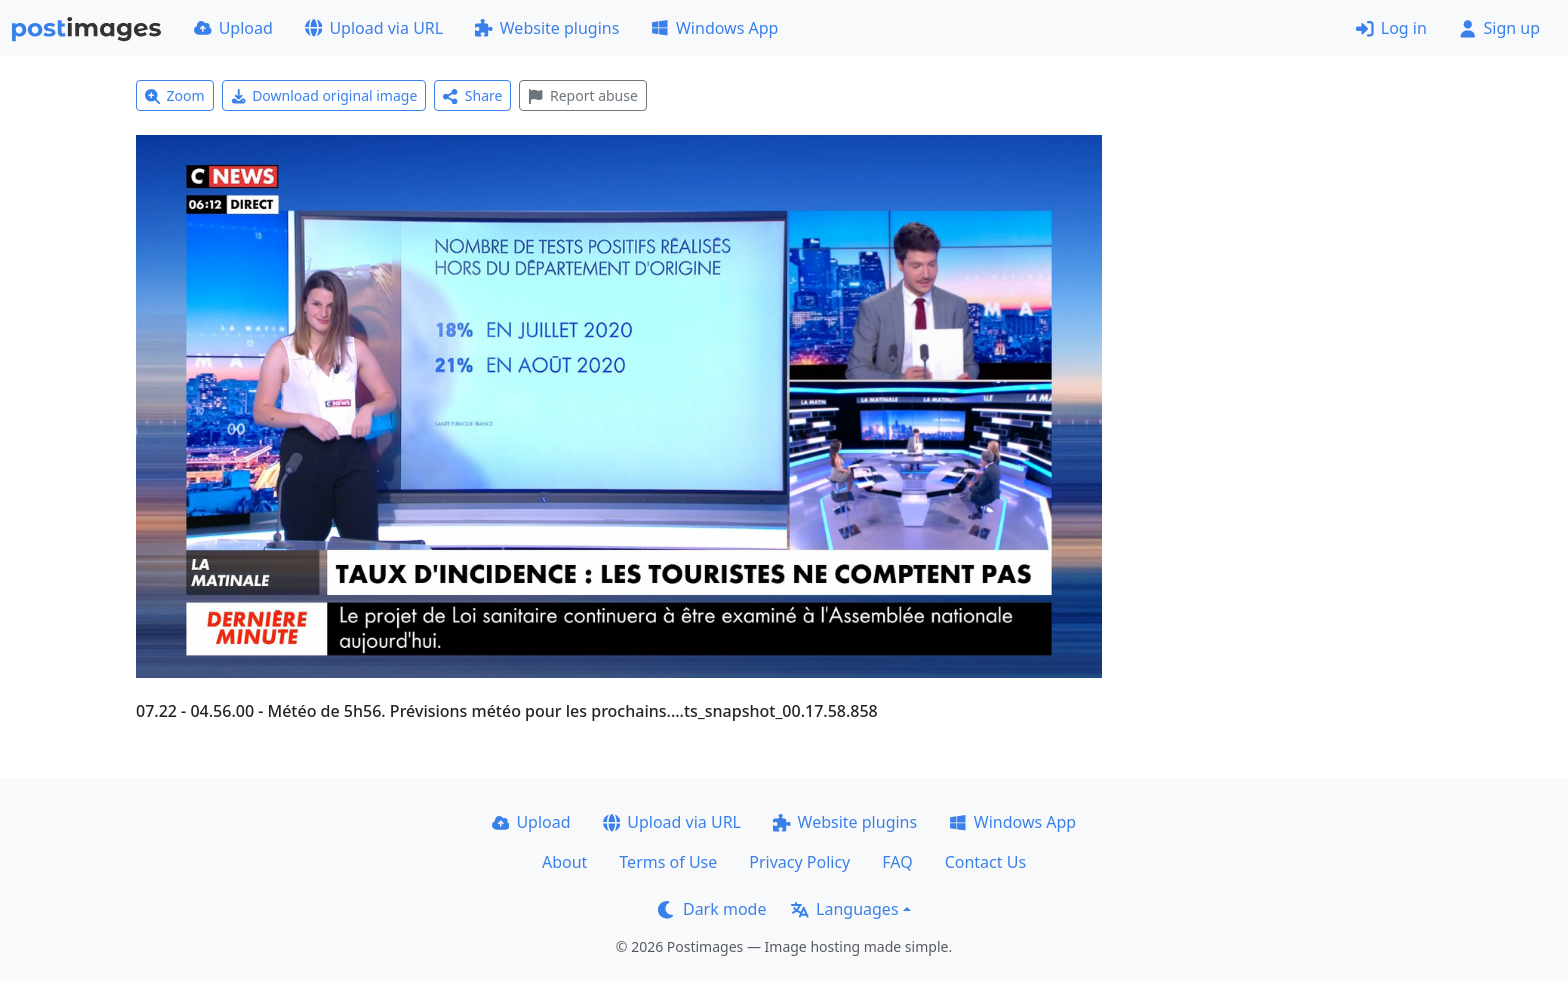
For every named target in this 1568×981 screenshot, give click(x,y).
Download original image (324, 95)
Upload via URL (374, 28)
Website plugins (547, 28)
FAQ (897, 862)
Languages (844, 909)
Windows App (714, 28)
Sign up (1499, 28)
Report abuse (582, 95)
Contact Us (985, 862)
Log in (1391, 28)
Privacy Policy (799, 862)
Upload (233, 28)
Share (472, 95)
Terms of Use (668, 862)
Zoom (175, 95)
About (564, 862)
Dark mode (712, 909)
